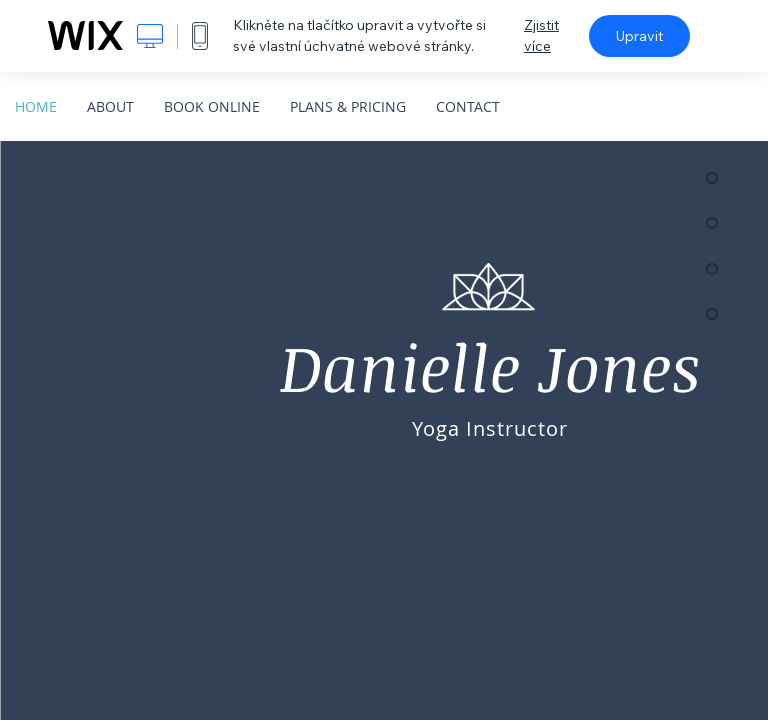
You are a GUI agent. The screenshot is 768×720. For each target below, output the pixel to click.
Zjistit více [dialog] (541, 35)
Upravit (639, 36)
